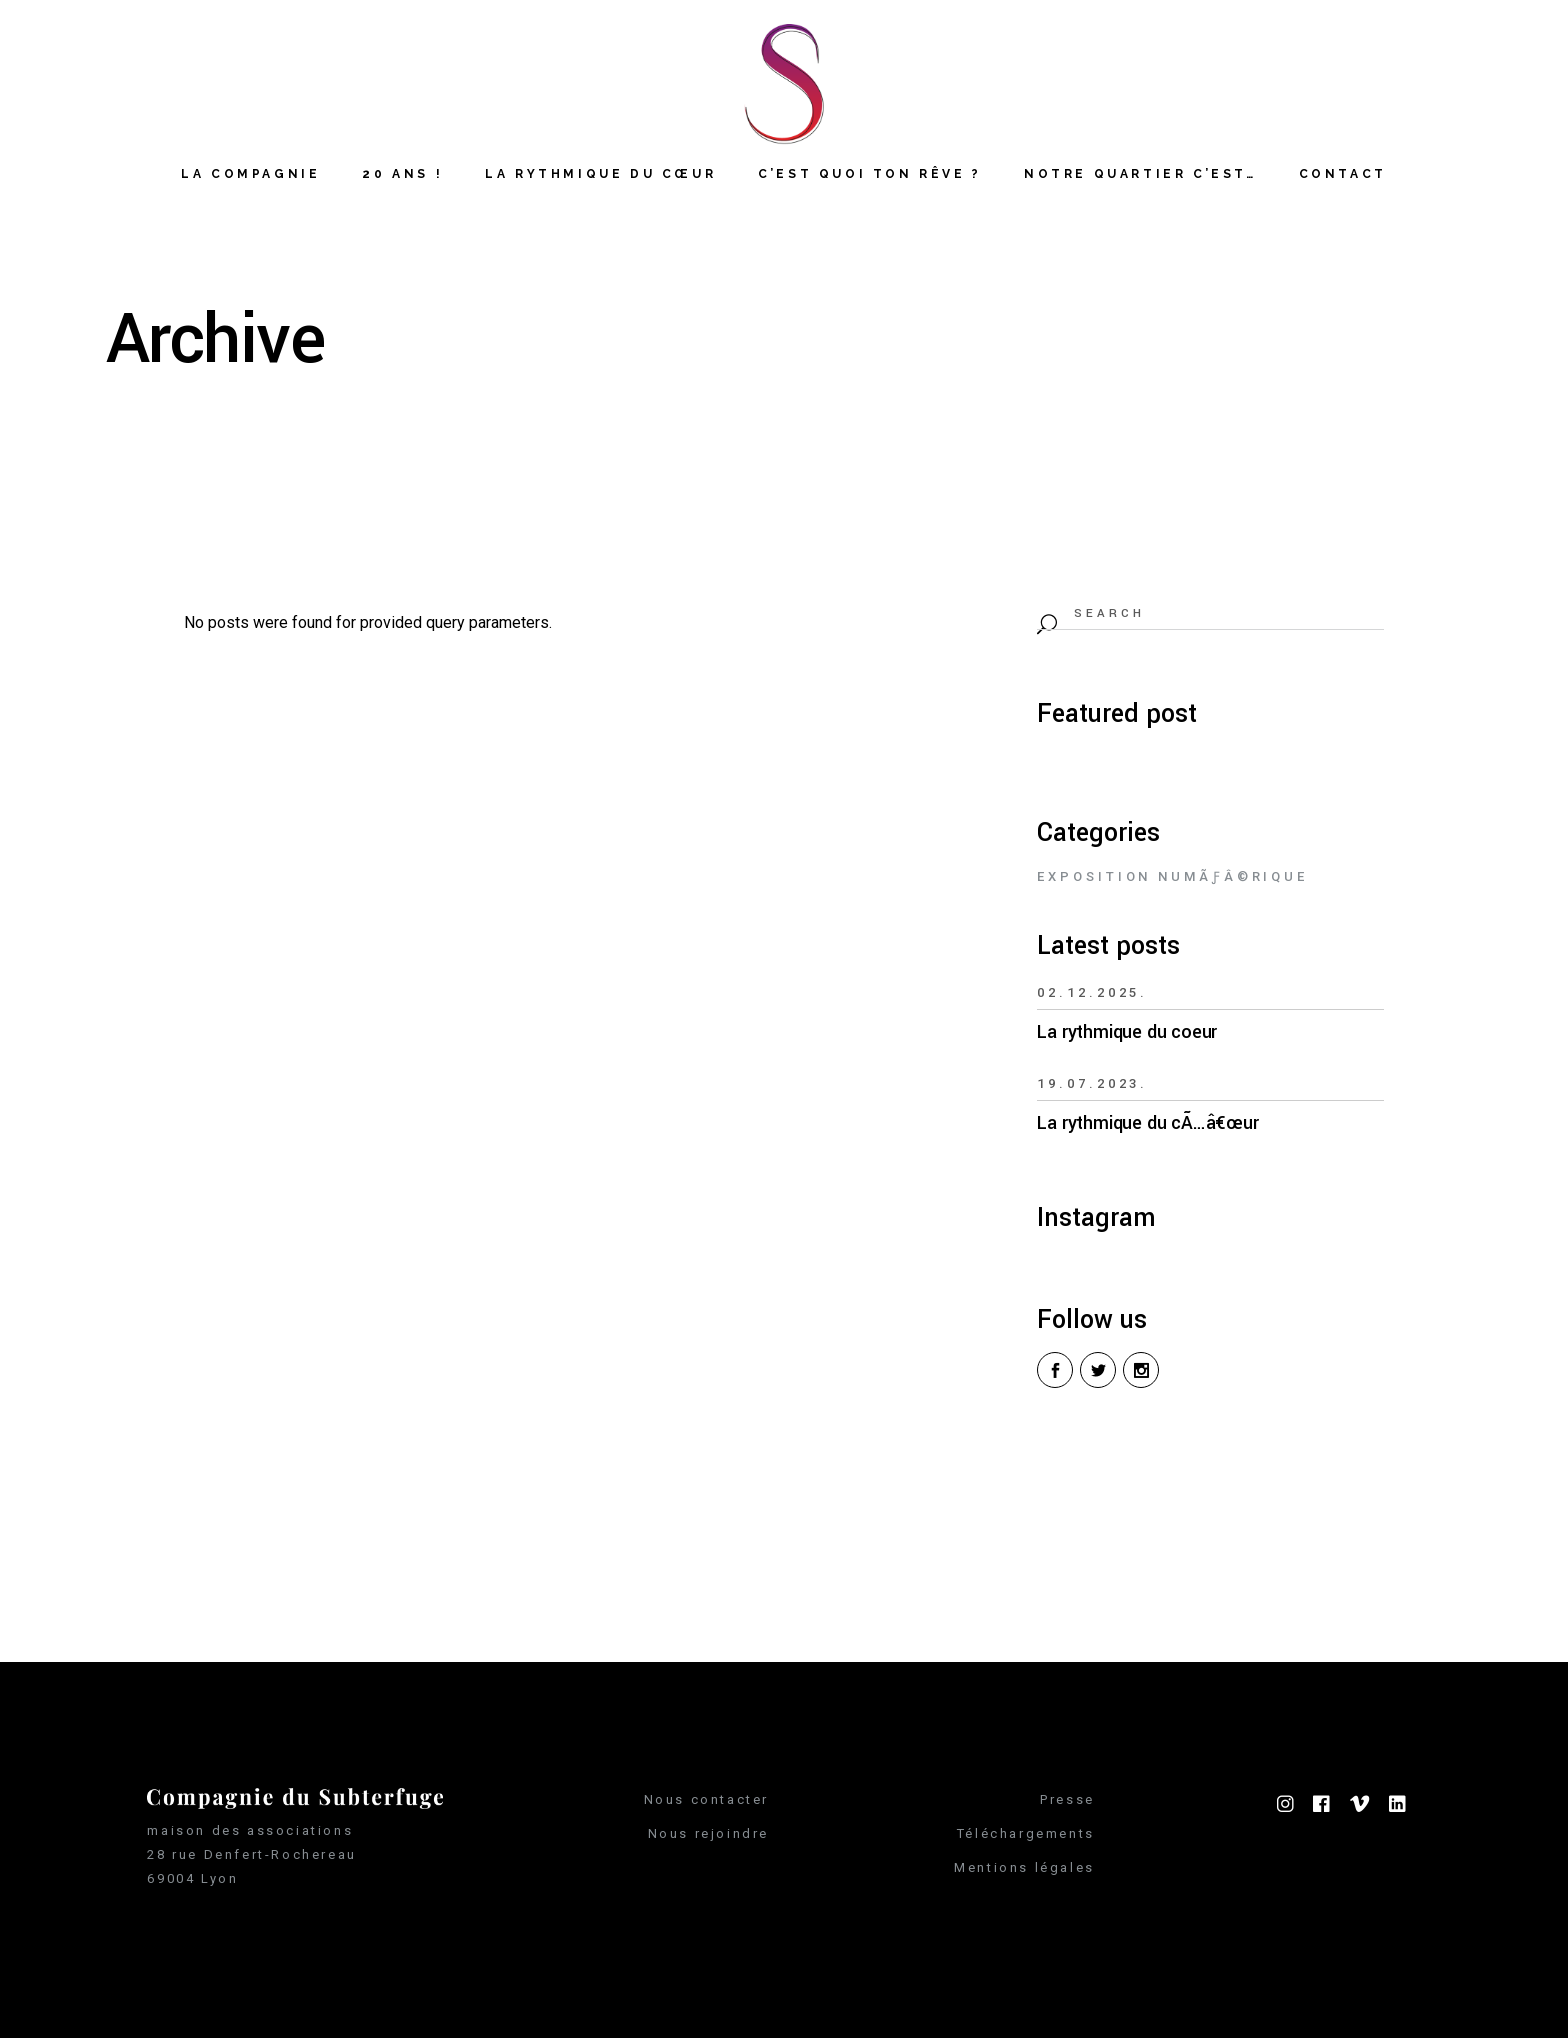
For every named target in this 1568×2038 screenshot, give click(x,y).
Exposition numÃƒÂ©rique (1172, 876)
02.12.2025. (1092, 992)
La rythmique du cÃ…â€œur (1147, 1123)
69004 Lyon (192, 1878)
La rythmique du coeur (1127, 1032)
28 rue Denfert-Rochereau (251, 1854)
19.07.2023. (1092, 1083)
